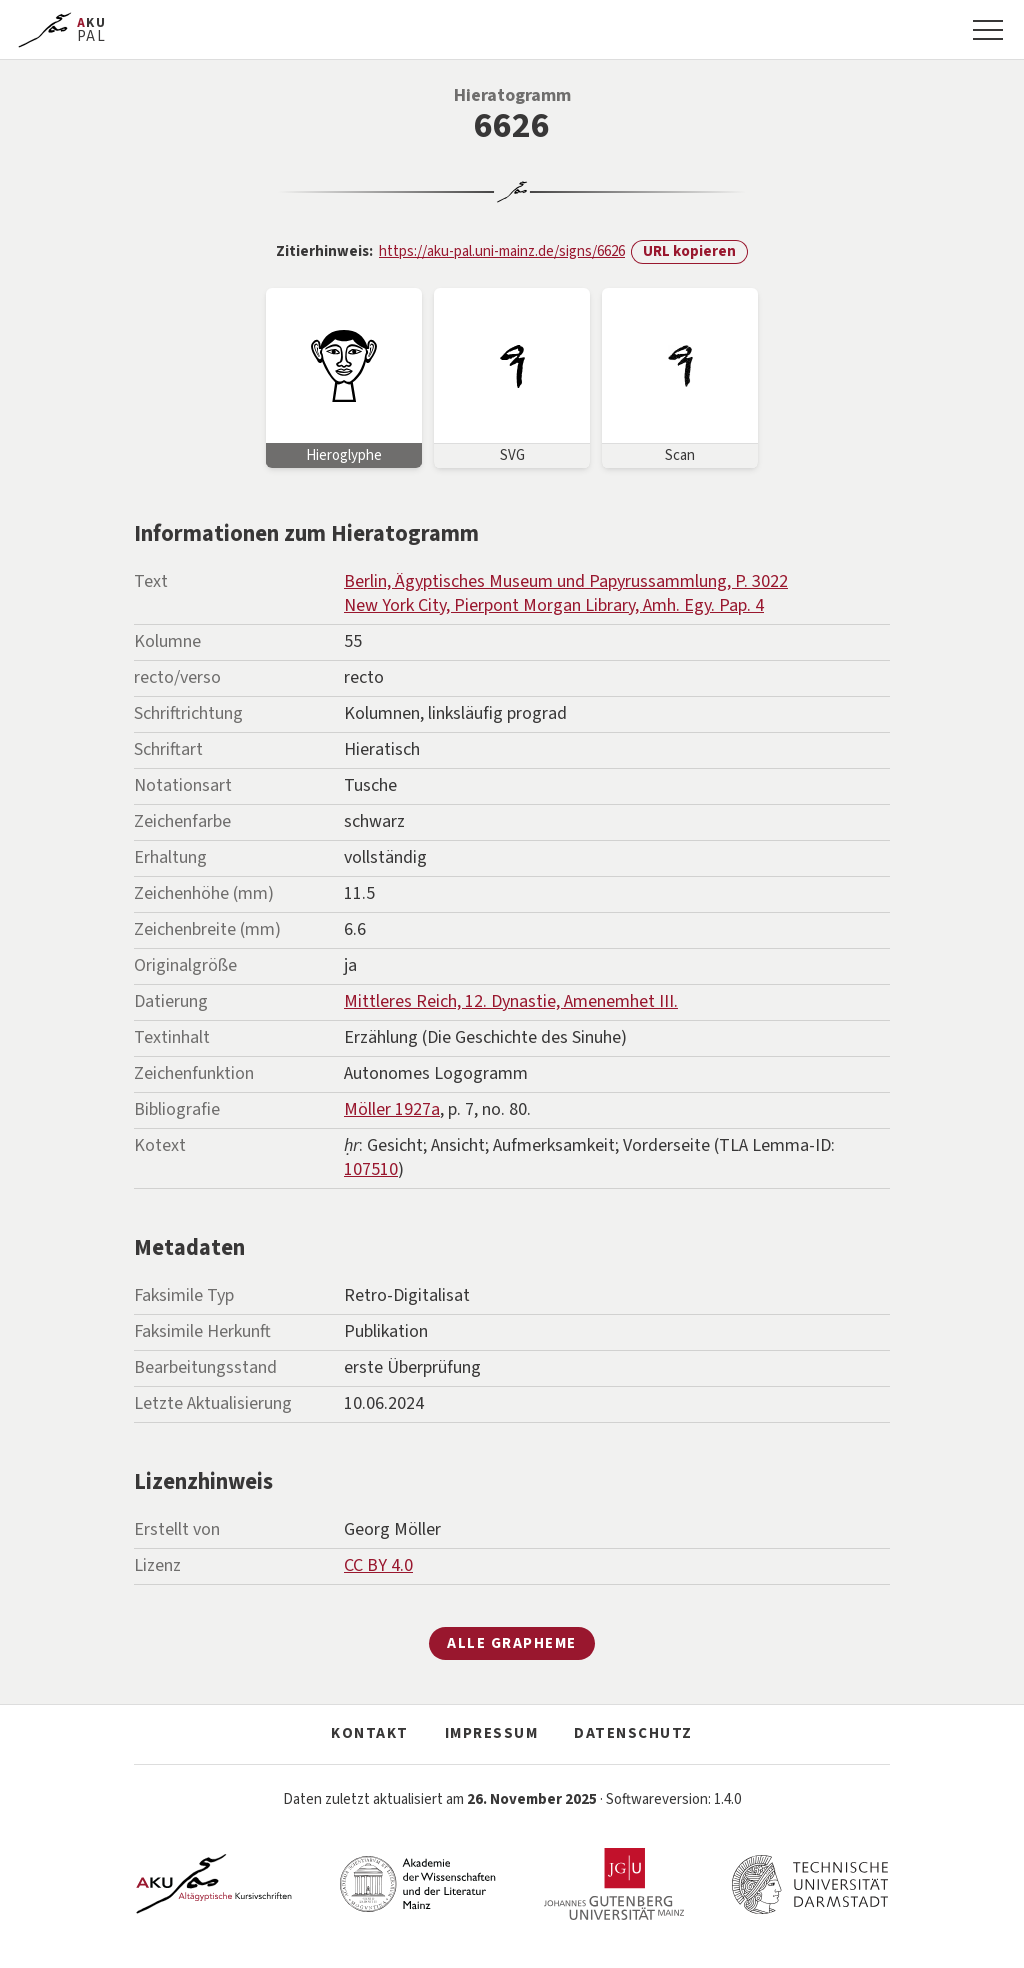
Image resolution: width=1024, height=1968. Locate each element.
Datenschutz (633, 1733)
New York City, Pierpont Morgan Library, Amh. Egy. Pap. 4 (554, 605)
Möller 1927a (392, 1109)
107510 (371, 1169)
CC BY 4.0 (378, 1565)
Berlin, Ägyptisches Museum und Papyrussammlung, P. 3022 (566, 581)
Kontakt (370, 1733)
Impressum (492, 1733)
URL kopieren (689, 251)
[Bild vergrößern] (344, 378)
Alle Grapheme (512, 1643)
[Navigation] (988, 30)
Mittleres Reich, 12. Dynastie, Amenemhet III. (511, 1001)
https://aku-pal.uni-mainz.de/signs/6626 (502, 251)
